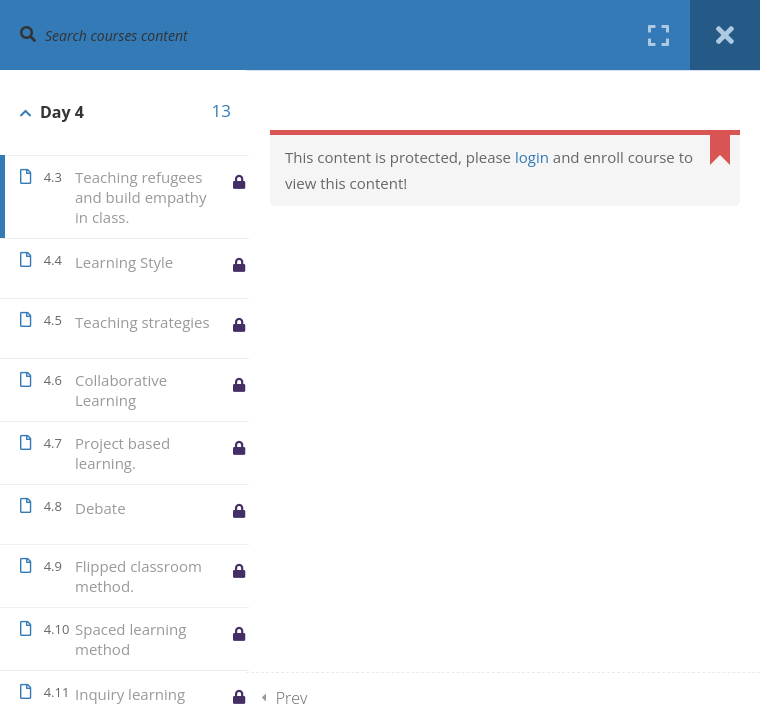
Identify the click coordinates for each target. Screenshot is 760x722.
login (532, 157)
